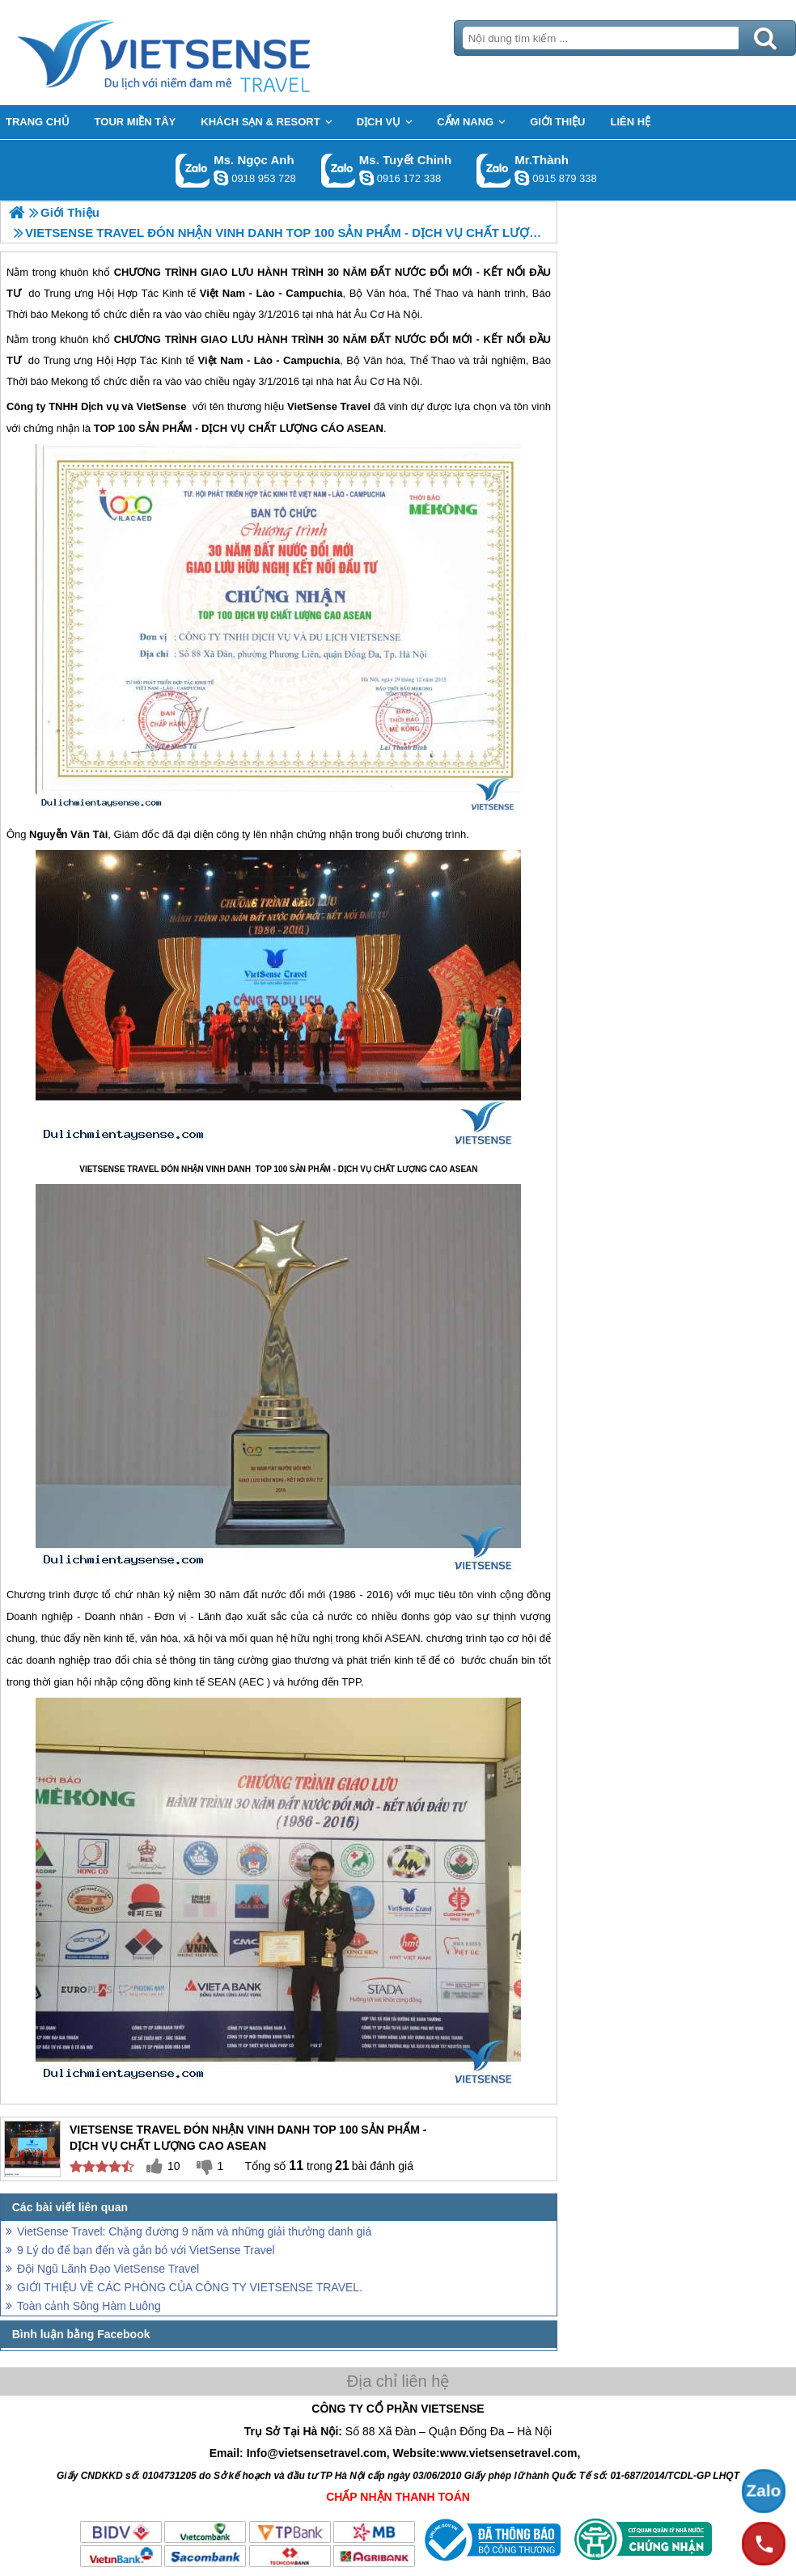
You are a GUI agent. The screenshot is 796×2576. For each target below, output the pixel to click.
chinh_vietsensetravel (366, 178)
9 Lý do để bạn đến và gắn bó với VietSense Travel (146, 2250)
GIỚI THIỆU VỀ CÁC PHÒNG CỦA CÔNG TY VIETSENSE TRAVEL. (189, 2287)
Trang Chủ (204, 52)
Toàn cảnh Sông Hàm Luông (89, 2305)
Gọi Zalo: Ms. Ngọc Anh (193, 170)
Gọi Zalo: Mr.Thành (494, 170)
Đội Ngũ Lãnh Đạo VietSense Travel (108, 2268)
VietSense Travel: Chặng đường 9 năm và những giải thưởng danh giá (194, 2231)
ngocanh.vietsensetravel (221, 178)
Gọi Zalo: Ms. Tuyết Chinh (338, 170)
